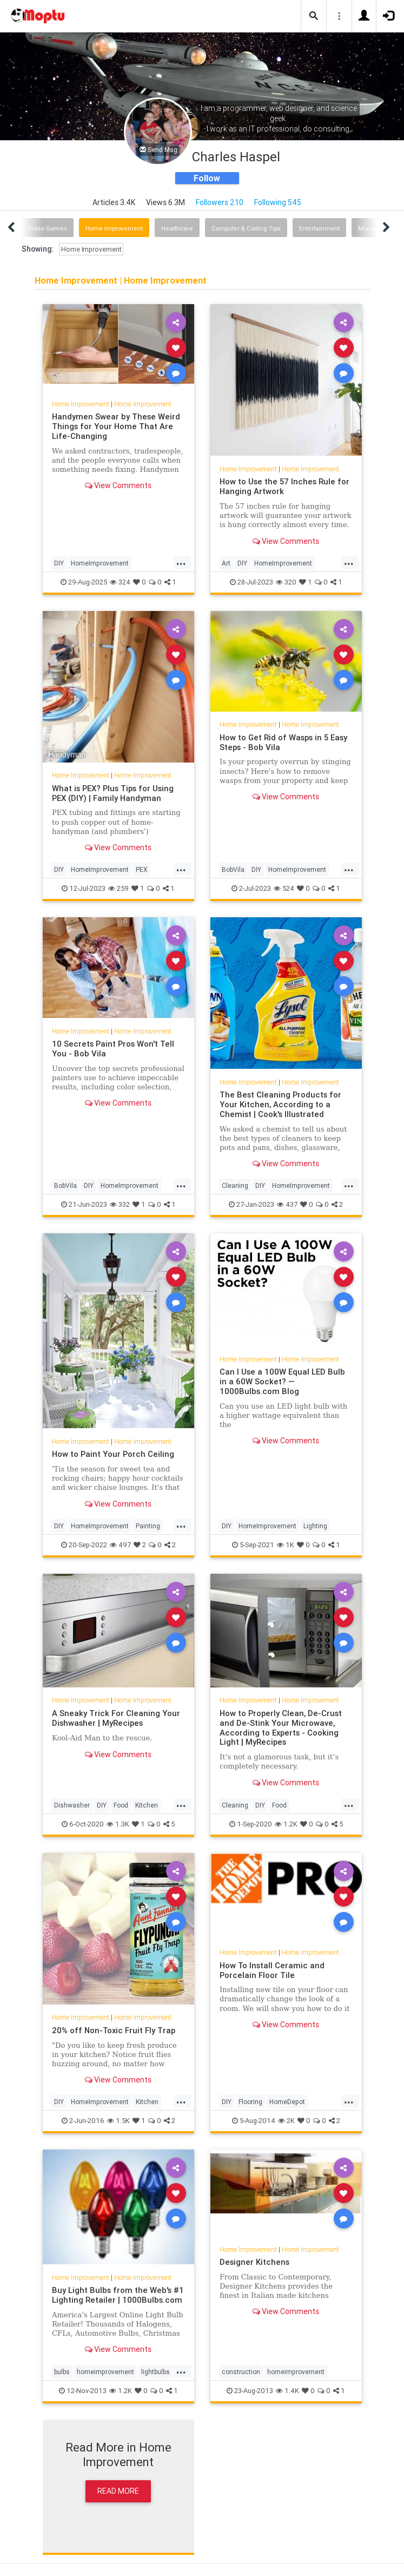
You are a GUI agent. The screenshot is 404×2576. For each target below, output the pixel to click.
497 (120, 1544)
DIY (59, 563)
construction (241, 2372)
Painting (148, 1526)
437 (287, 1204)
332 (120, 1204)
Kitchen (146, 1805)
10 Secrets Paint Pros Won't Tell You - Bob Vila (113, 1049)
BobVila (233, 869)
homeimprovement (105, 2372)
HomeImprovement (100, 563)
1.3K (118, 1824)
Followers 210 (219, 202)
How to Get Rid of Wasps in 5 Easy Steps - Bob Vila (283, 742)
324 (120, 582)
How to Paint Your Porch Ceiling (113, 1454)
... (181, 562)
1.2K (286, 1824)
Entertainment (319, 228)
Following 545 (277, 202)
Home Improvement (114, 228)
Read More (118, 2491)
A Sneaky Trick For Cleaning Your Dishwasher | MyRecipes (116, 1718)
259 (118, 888)
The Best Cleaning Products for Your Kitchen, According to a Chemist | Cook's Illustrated (280, 1104)
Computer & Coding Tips (246, 228)
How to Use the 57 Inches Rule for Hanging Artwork (284, 486)
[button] (314, 16)
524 (284, 888)
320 (286, 582)
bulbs (62, 2372)
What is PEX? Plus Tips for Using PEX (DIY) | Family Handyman (113, 793)
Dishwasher (72, 1805)
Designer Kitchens (254, 2262)
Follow (207, 178)
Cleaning (235, 1185)
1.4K (287, 2390)
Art (226, 563)
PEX (142, 869)
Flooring (250, 2102)
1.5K (118, 2120)
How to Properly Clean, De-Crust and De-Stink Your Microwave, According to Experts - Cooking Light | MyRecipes (281, 1727)
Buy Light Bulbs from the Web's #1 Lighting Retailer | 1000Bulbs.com (118, 2295)
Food (121, 1805)
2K (286, 2120)
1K (285, 1544)
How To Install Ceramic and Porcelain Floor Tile (272, 1970)
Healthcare (177, 228)
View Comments (118, 485)
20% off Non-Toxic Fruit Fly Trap (113, 2030)
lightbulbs (155, 2372)
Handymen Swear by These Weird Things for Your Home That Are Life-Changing (116, 426)
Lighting (315, 1526)
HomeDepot (287, 2102)
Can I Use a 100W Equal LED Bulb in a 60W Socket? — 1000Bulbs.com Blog (282, 1381)
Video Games (47, 228)
